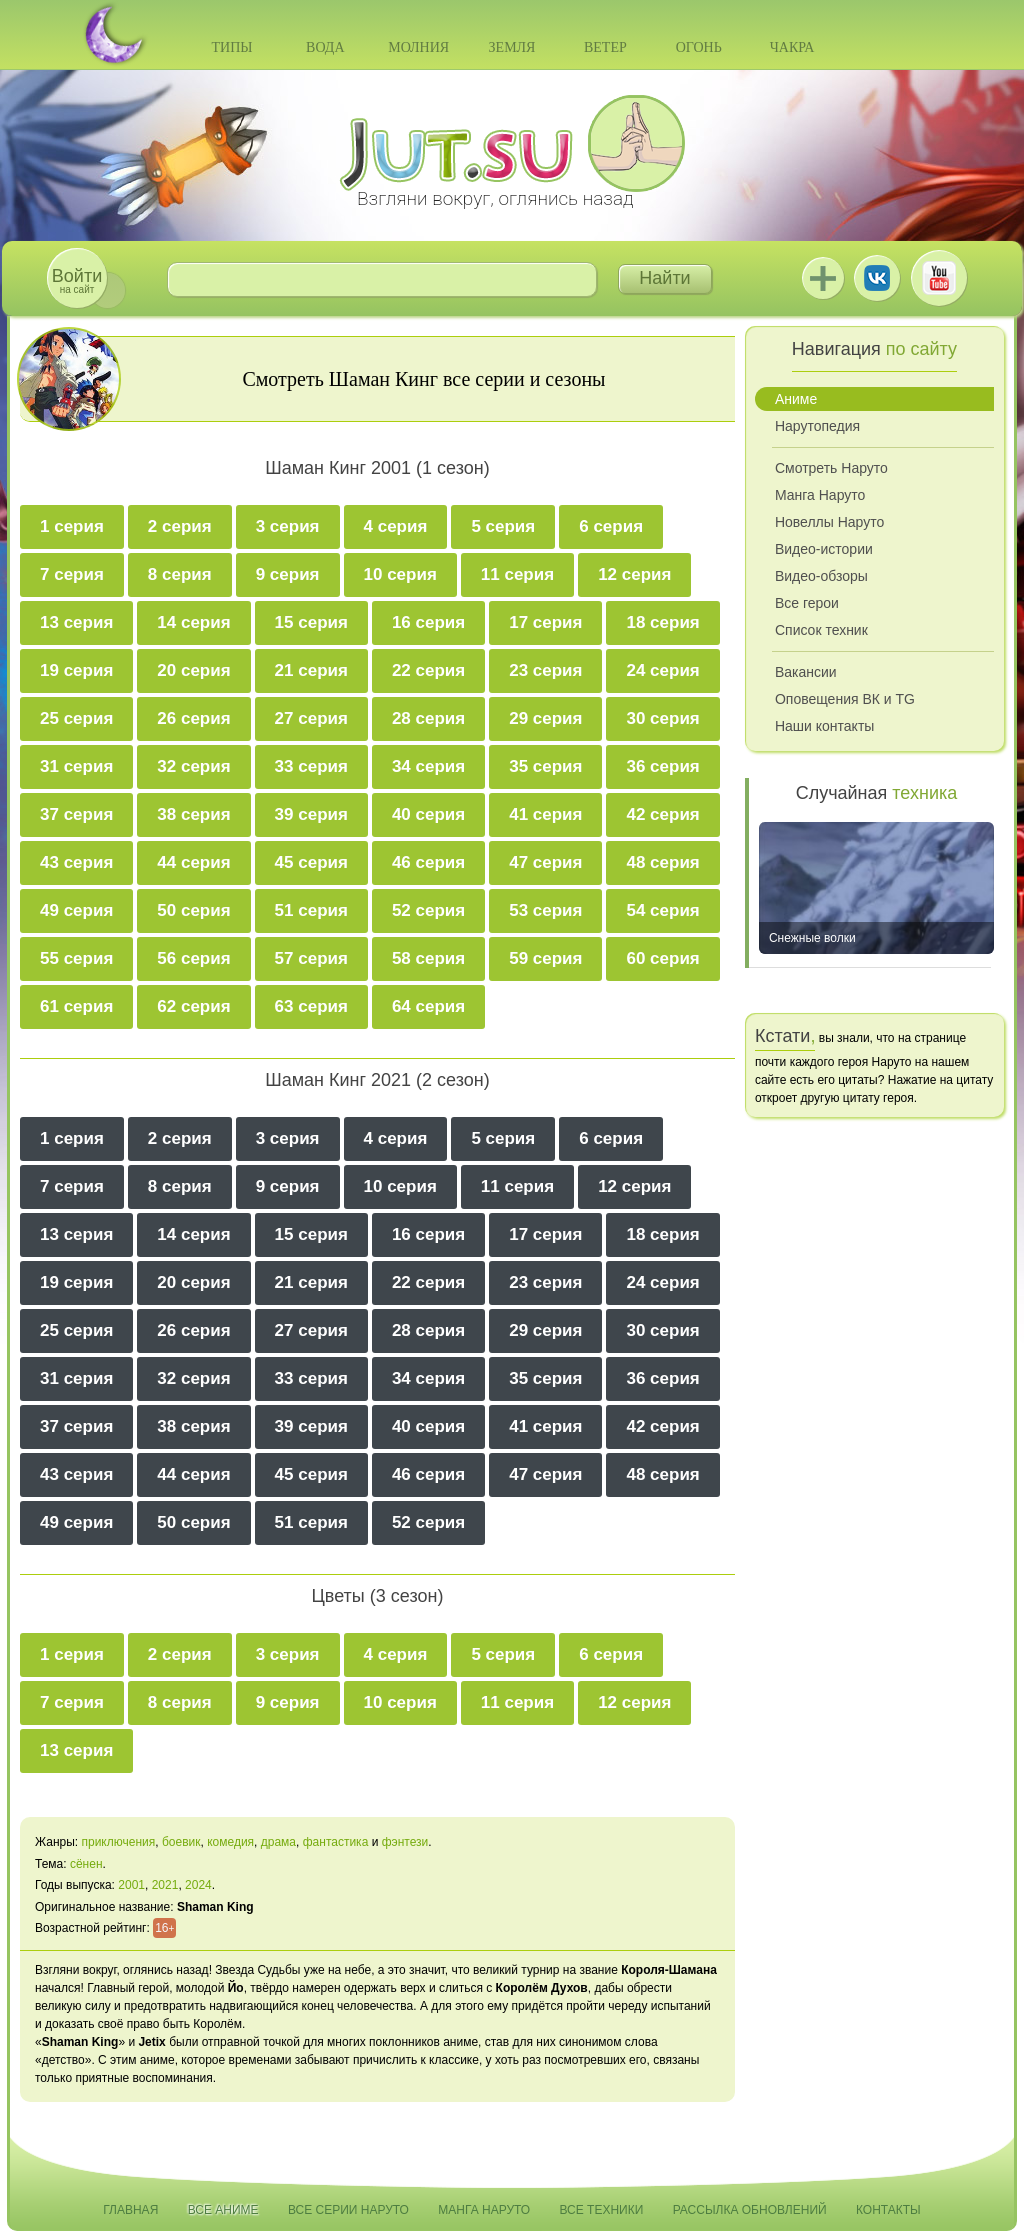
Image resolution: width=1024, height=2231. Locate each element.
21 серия (311, 670)
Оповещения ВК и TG (845, 699)
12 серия (634, 574)
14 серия (193, 622)
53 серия (545, 910)
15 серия (311, 622)
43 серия (76, 862)
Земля (512, 47)
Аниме (796, 399)
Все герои (807, 603)
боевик (181, 1842)
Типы (231, 47)
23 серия (545, 670)
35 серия (545, 766)
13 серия (76, 622)
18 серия (662, 622)
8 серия (180, 574)
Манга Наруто (820, 495)
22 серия (428, 670)
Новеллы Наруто (829, 522)
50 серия (193, 910)
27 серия (311, 718)
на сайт (77, 280)
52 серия (428, 910)
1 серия (72, 526)
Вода (325, 47)
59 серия (545, 958)
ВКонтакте (877, 278)
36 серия (662, 766)
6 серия (611, 526)
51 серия (311, 910)
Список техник (821, 630)
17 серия (545, 622)
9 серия (288, 574)
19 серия (76, 670)
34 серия (428, 766)
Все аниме (223, 2210)
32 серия (193, 766)
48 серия (662, 862)
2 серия (180, 526)
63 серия (311, 1006)
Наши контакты (824, 726)
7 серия (72, 574)
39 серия (311, 814)
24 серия (662, 670)
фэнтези (405, 1842)
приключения (118, 1842)
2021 (165, 1885)
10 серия (400, 574)
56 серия (193, 958)
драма (278, 1842)
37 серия (76, 814)
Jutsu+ (823, 278)
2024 (198, 1885)
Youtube (939, 278)
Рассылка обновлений (750, 2210)
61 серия (76, 1006)
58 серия (428, 958)
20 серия (193, 670)
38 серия (193, 814)
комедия (230, 1842)
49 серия (76, 910)
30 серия (662, 718)
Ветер (605, 47)
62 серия (193, 1006)
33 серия (311, 766)
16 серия (428, 622)
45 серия (311, 862)
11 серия (517, 574)
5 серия (503, 526)
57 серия (311, 958)
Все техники (601, 2210)
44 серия (193, 862)
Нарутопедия (817, 426)
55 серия (76, 958)
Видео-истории (824, 549)
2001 (131, 1885)
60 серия (662, 958)
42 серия (662, 814)
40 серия (428, 814)
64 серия (428, 1006)
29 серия (545, 718)
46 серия (428, 862)
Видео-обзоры (821, 576)
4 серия (396, 526)
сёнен (86, 1864)
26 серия (193, 718)
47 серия (545, 862)
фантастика (336, 1842)
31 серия (76, 766)
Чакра (792, 47)
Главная (130, 2210)
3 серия (288, 526)
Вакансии (806, 672)
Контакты (888, 2210)
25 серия (76, 718)
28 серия (428, 718)
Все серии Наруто (348, 2210)
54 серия (662, 910)
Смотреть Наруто (831, 468)
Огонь (699, 47)
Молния (418, 47)
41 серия (545, 814)
